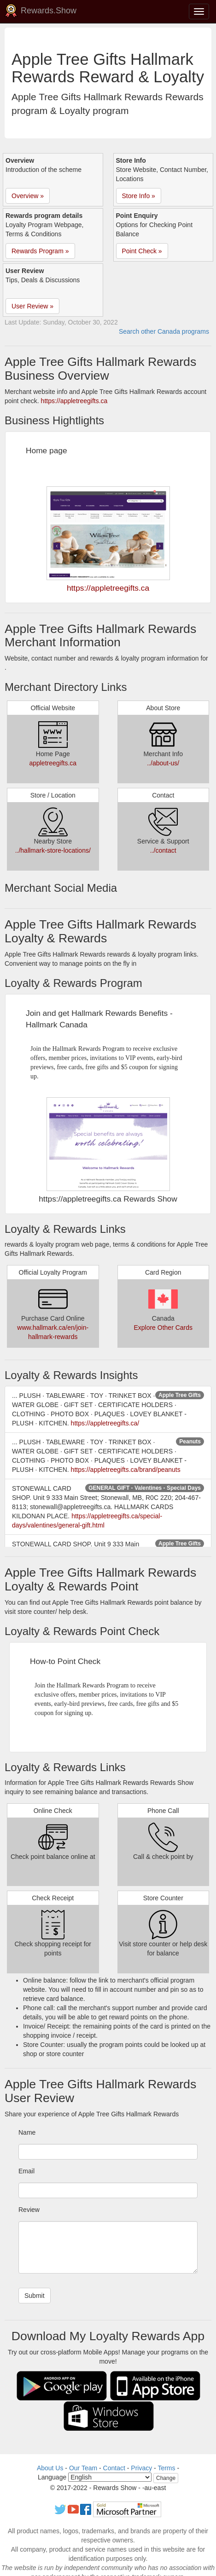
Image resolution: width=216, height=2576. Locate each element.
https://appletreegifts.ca (74, 401)
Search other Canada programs (164, 331)
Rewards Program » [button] (40, 251)
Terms (166, 2468)
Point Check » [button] (142, 251)
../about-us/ (163, 763)
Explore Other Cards (163, 1327)
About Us (50, 2468)
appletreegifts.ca (52, 763)
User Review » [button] (32, 306)
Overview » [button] (28, 195)
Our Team (83, 2468)
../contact (163, 850)
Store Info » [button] (138, 195)
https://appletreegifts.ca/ (105, 1423)
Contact (114, 2468)
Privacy (141, 2468)
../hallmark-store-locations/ (53, 850)
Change (165, 2478)
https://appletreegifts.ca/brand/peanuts (126, 1469)
